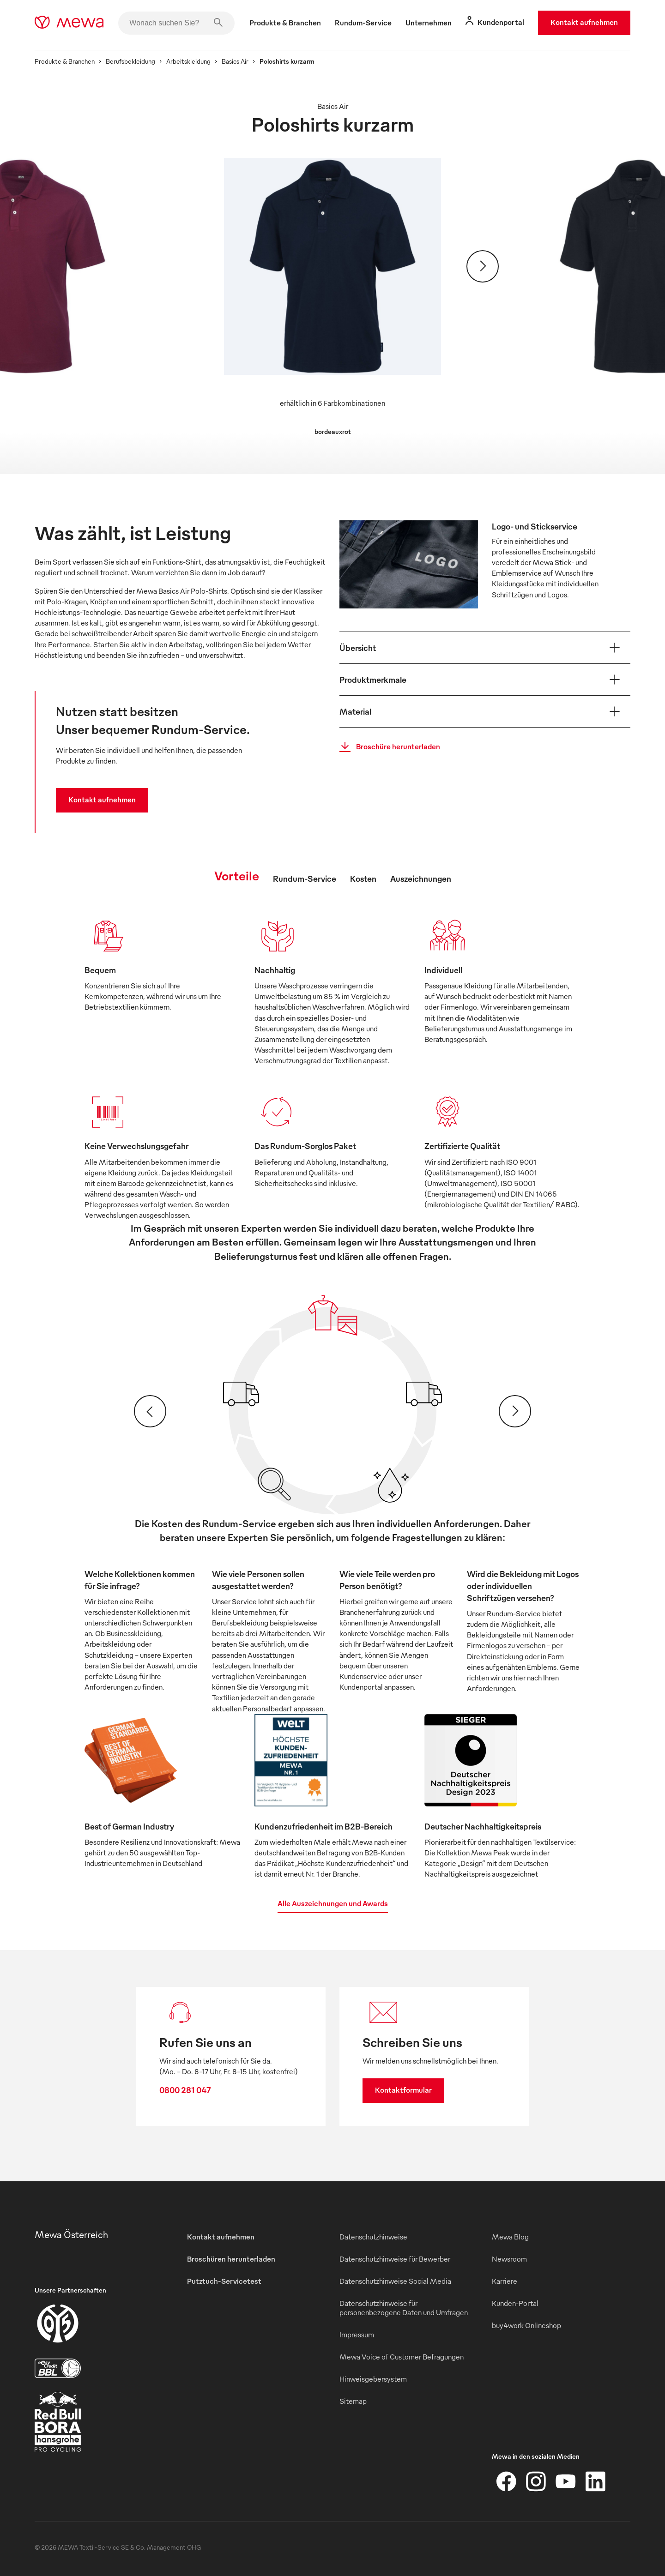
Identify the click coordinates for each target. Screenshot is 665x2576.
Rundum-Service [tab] (304, 878)
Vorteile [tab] (236, 875)
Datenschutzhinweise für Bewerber (394, 2258)
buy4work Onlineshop (526, 2325)
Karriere (504, 2281)
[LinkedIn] (595, 2481)
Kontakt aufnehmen (584, 22)
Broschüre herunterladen (387, 747)
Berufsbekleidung (130, 61)
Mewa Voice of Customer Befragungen (401, 2356)
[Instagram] (536, 2481)
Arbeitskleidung (188, 61)
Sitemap (353, 2401)
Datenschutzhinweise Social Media (395, 2281)
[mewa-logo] (69, 23)
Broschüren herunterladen (231, 2258)
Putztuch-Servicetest (224, 2281)
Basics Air (235, 61)
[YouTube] (565, 2481)
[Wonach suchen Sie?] (176, 23)
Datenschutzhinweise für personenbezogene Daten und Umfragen (403, 2308)
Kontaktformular (403, 2090)
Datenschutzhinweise (373, 2236)
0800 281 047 (185, 2089)
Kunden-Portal (515, 2303)
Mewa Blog (510, 2236)
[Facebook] (506, 2481)
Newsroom (509, 2258)
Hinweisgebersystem (373, 2378)
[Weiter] (482, 266)
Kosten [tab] (363, 878)
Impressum (356, 2334)
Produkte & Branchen (65, 61)
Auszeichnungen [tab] (420, 878)
